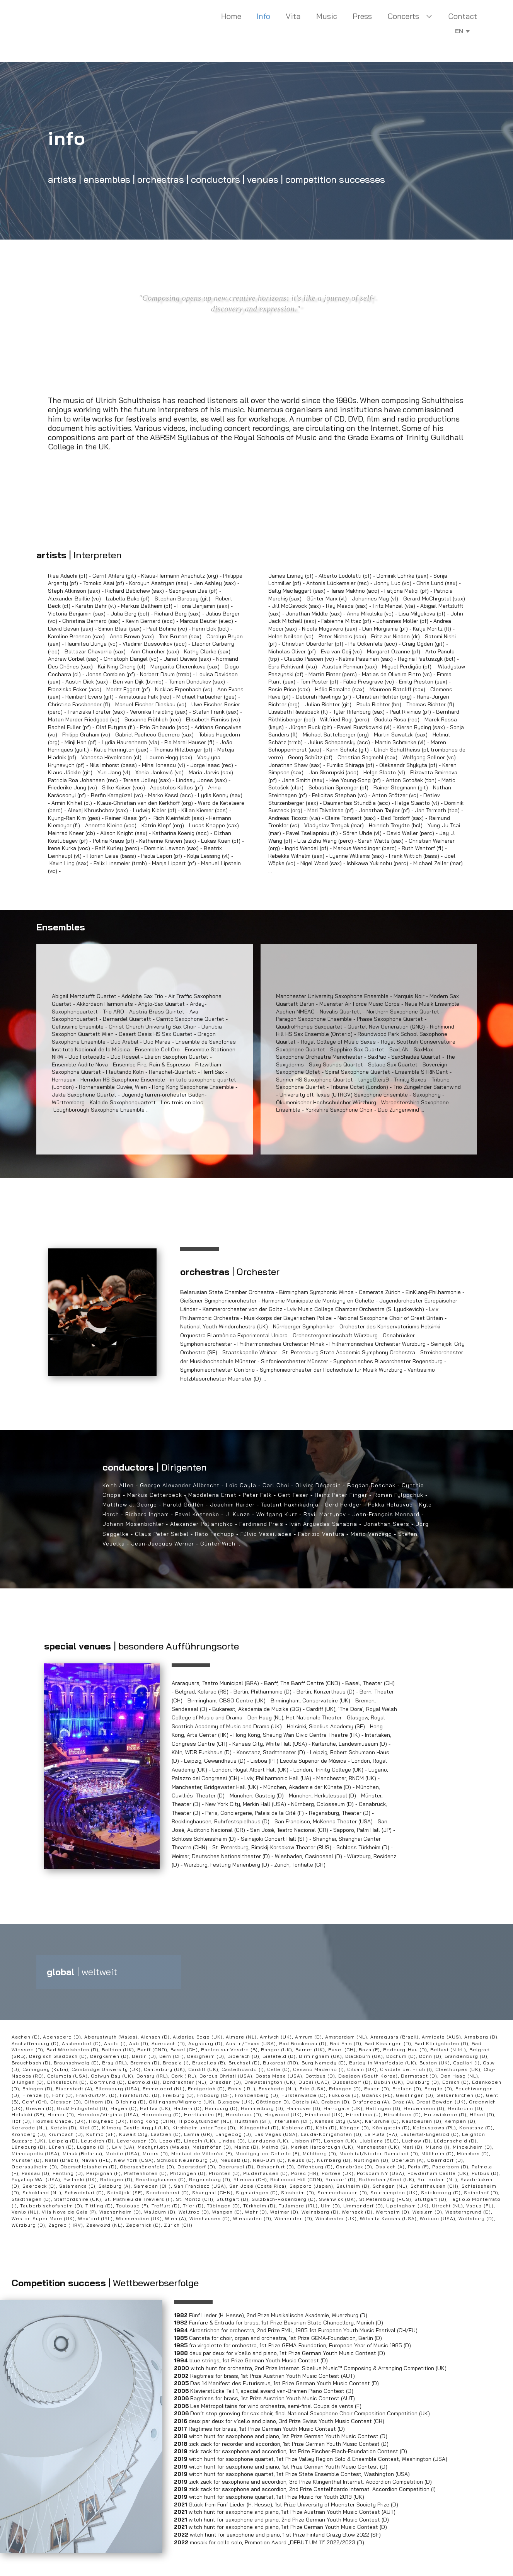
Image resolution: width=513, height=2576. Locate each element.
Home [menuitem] (231, 16)
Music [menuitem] (326, 16)
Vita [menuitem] (293, 16)
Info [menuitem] (263, 16)
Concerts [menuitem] (403, 16)
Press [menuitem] (362, 16)
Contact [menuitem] (462, 16)
